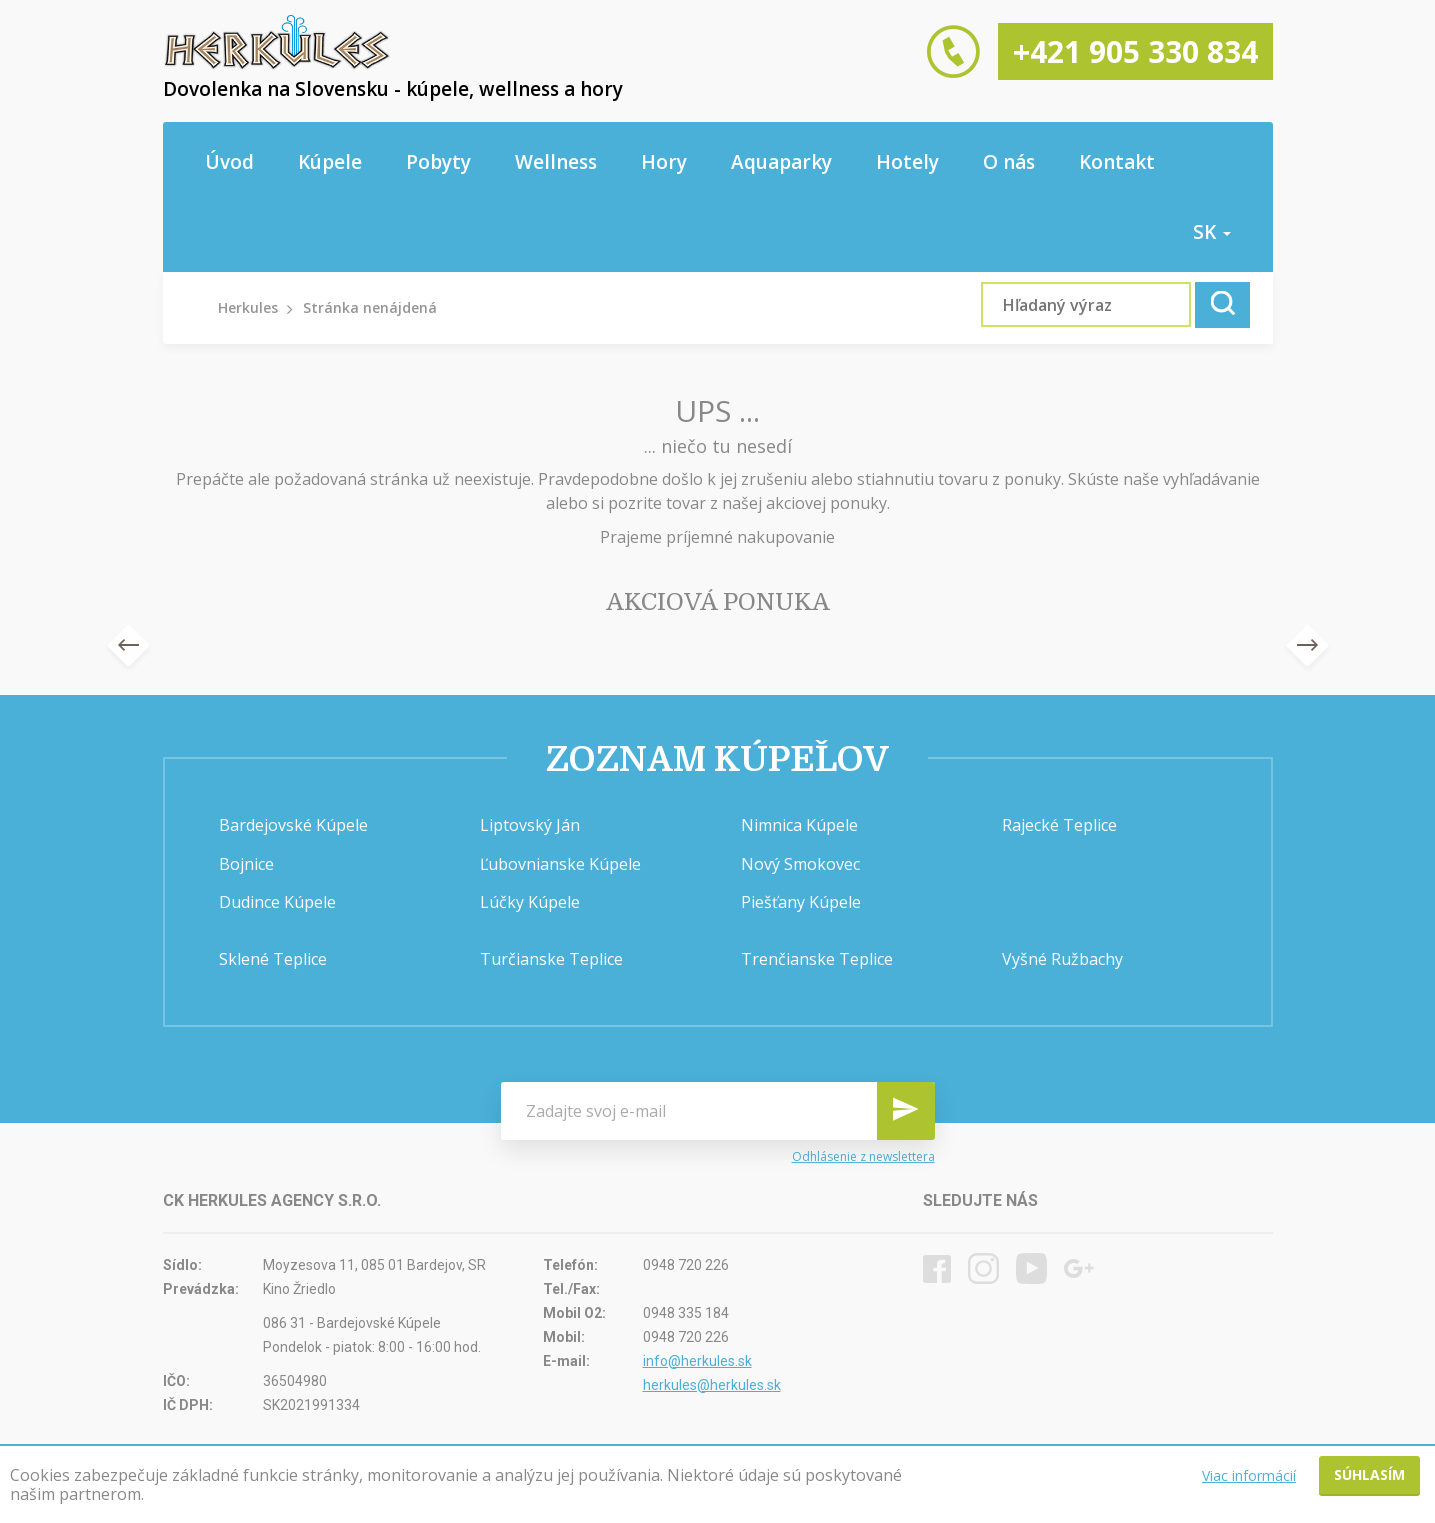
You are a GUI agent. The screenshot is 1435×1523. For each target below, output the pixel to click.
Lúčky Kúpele (530, 902)
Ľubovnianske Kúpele (560, 864)
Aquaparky (781, 162)
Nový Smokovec (800, 864)
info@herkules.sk (697, 1361)
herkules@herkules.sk (712, 1385)
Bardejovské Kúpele (293, 825)
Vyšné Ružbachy (1062, 959)
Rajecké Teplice (1059, 825)
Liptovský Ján (530, 825)
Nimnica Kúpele (799, 825)
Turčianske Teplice (551, 959)
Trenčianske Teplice (817, 959)
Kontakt (1117, 162)
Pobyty (438, 162)
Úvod (229, 162)
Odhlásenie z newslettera (863, 1156)
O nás (1009, 162)
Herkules (248, 307)
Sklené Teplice (273, 959)
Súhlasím (1369, 1474)
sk (1212, 232)
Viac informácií (1249, 1475)
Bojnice (246, 864)
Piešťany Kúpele (801, 902)
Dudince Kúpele (277, 902)
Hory (664, 162)
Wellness (556, 162)
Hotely (907, 162)
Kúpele (330, 162)
